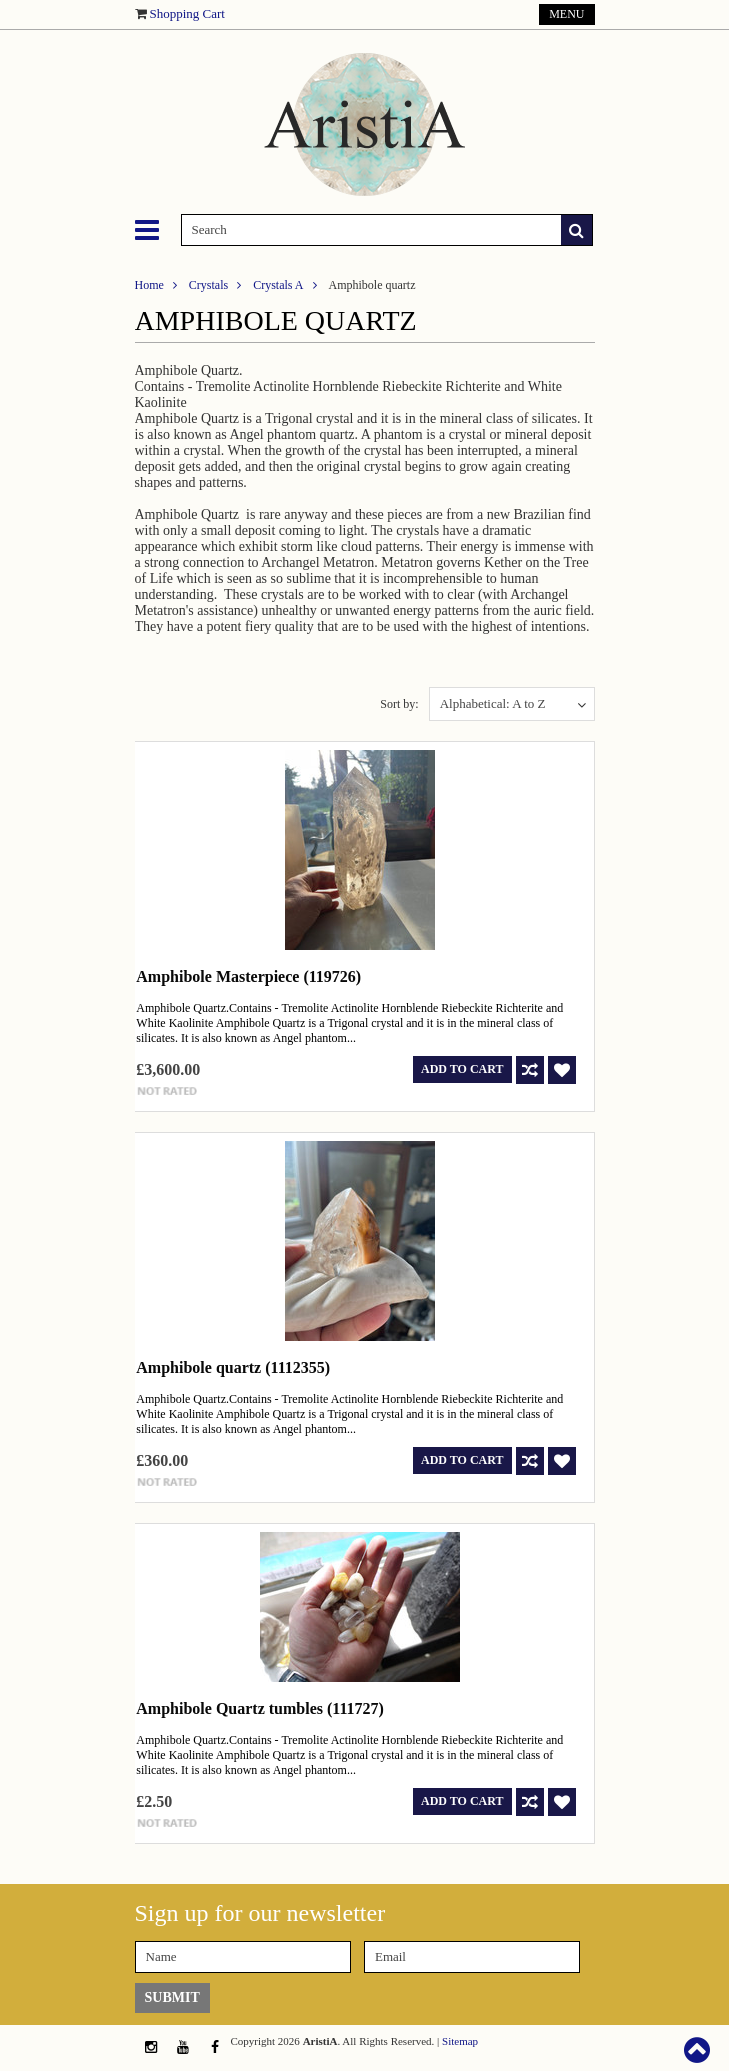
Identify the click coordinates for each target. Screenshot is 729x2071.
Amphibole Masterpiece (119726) (248, 976)
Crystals (208, 285)
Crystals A (278, 285)
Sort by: (399, 704)
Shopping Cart (187, 13)
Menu (566, 14)
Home (149, 285)
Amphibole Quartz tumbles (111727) (260, 1708)
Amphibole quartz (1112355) (233, 1367)
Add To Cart (462, 1069)
